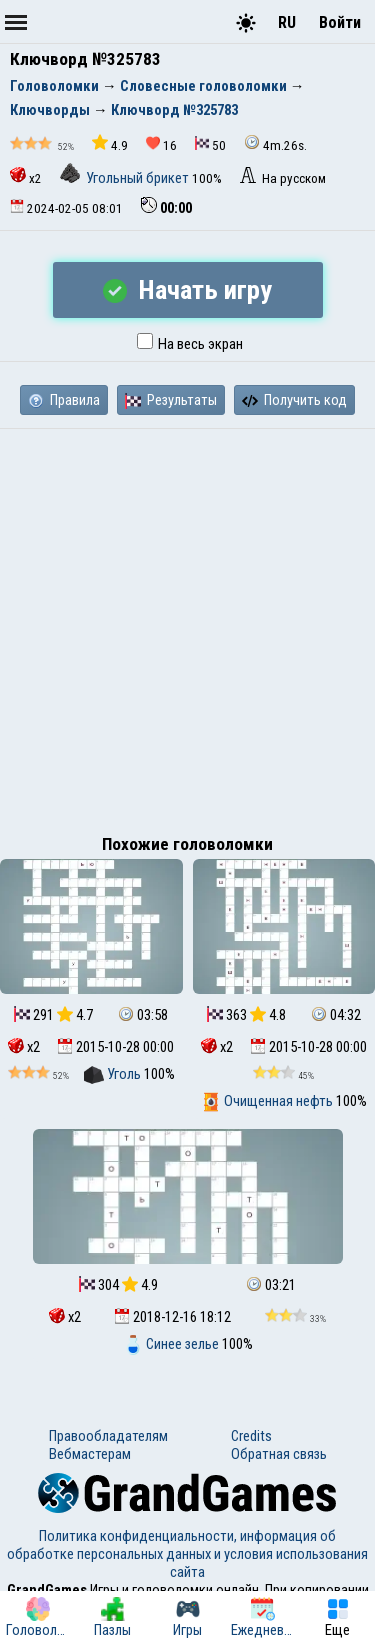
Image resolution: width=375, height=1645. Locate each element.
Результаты (171, 400)
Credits (251, 1436)
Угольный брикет (126, 178)
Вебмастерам (90, 1454)
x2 (26, 176)
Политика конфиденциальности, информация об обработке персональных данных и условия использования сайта (187, 1554)
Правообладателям (108, 1436)
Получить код (294, 400)
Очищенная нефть (268, 1101)
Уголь (114, 1074)
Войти (340, 22)
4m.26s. (275, 143)
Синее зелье (172, 1344)
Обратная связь (279, 1454)
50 (210, 144)
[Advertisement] (187, 626)
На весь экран (190, 344)
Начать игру (187, 290)
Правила (64, 400)
